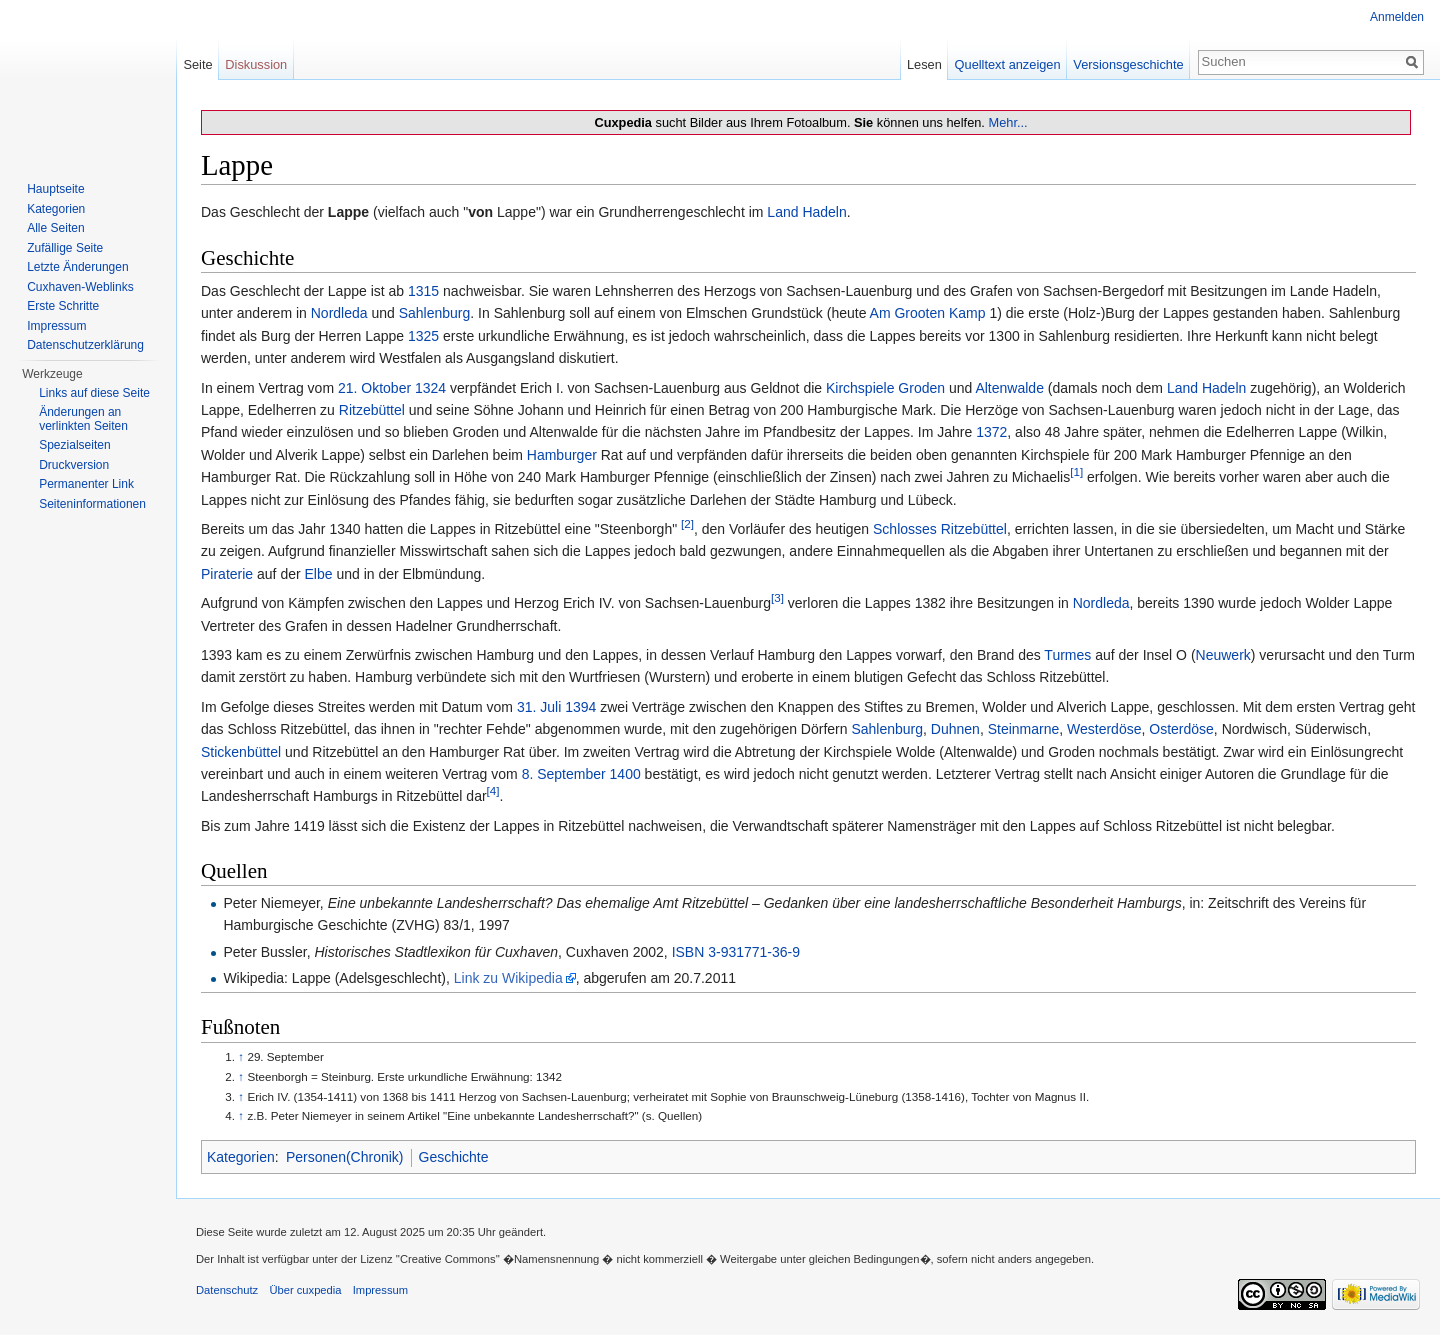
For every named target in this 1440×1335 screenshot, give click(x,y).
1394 (580, 707)
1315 (423, 291)
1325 (423, 336)
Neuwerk (1223, 655)
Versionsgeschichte (1128, 64)
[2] (687, 523)
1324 (430, 388)
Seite (197, 64)
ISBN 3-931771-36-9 (736, 952)
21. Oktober (374, 388)
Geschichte (454, 1157)
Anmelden (1397, 17)
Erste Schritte (63, 306)
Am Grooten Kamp (928, 313)
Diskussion (256, 64)
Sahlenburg (435, 313)
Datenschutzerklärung (85, 345)
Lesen (924, 64)
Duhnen (955, 729)
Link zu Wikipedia (508, 978)
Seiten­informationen (92, 504)
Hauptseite (55, 189)
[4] (493, 791)
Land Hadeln (806, 212)
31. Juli (539, 707)
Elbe (319, 574)
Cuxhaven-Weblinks (80, 287)
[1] (1076, 472)
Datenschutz (227, 1290)
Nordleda (339, 313)
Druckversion (74, 465)
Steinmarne (1024, 729)
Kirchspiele (860, 388)
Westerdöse (1104, 729)
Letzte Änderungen (77, 267)
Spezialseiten (74, 445)
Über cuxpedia (305, 1290)
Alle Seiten (55, 228)
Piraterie (227, 574)
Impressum (56, 326)
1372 (991, 432)
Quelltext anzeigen (1008, 64)
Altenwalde (1009, 388)
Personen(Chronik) (345, 1157)
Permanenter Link (86, 484)
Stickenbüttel (241, 752)
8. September (564, 774)
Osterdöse (1181, 729)
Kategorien (241, 1157)
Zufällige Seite (65, 248)
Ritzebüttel (372, 410)
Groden (921, 388)
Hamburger (562, 455)
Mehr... (1007, 122)
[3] (777, 598)
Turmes (1067, 655)
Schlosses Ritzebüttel (940, 529)
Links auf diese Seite (94, 393)
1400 (625, 774)
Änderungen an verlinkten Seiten (83, 419)
